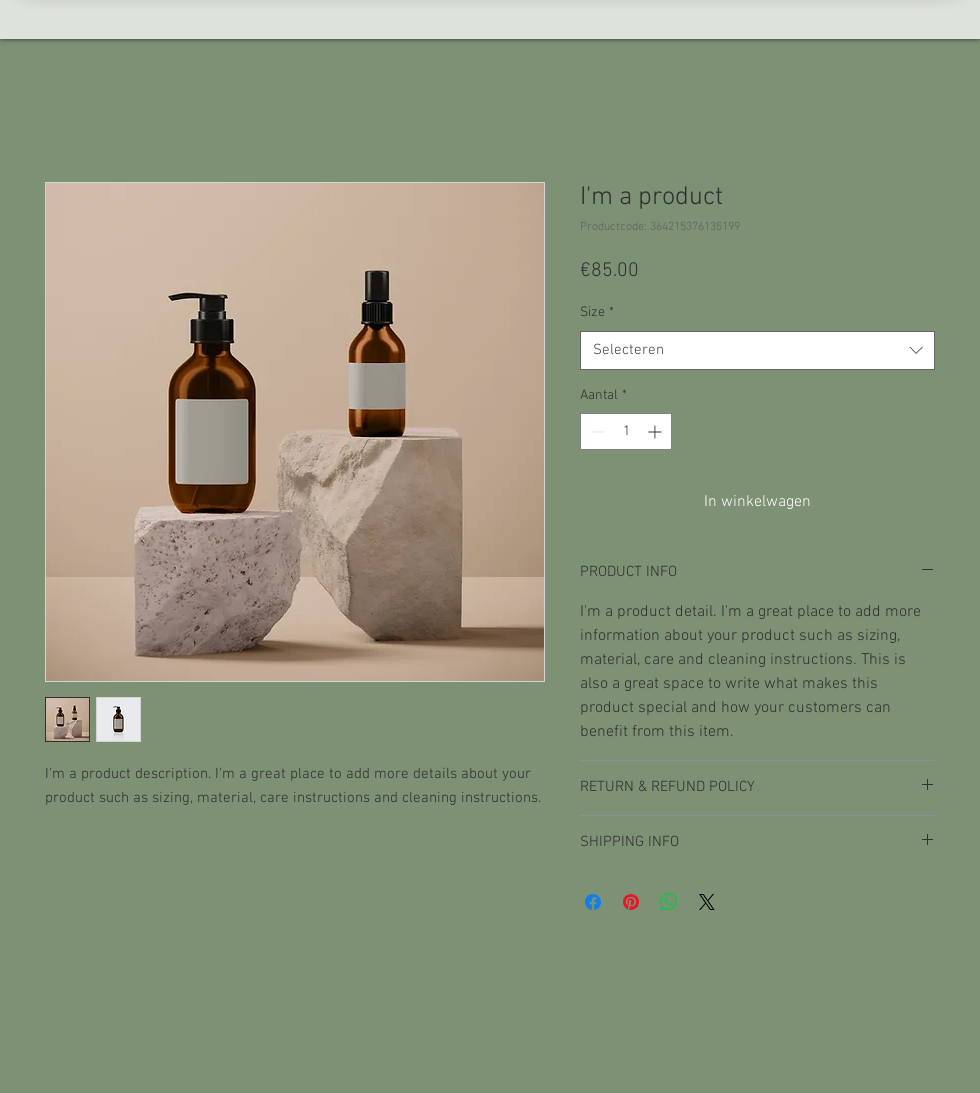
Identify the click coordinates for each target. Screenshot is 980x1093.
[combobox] (757, 350)
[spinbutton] (626, 431)
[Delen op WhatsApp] (669, 902)
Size (597, 312)
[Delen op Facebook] (593, 902)
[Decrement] (595, 431)
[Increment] (656, 431)
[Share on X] (707, 902)
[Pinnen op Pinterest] (631, 902)
